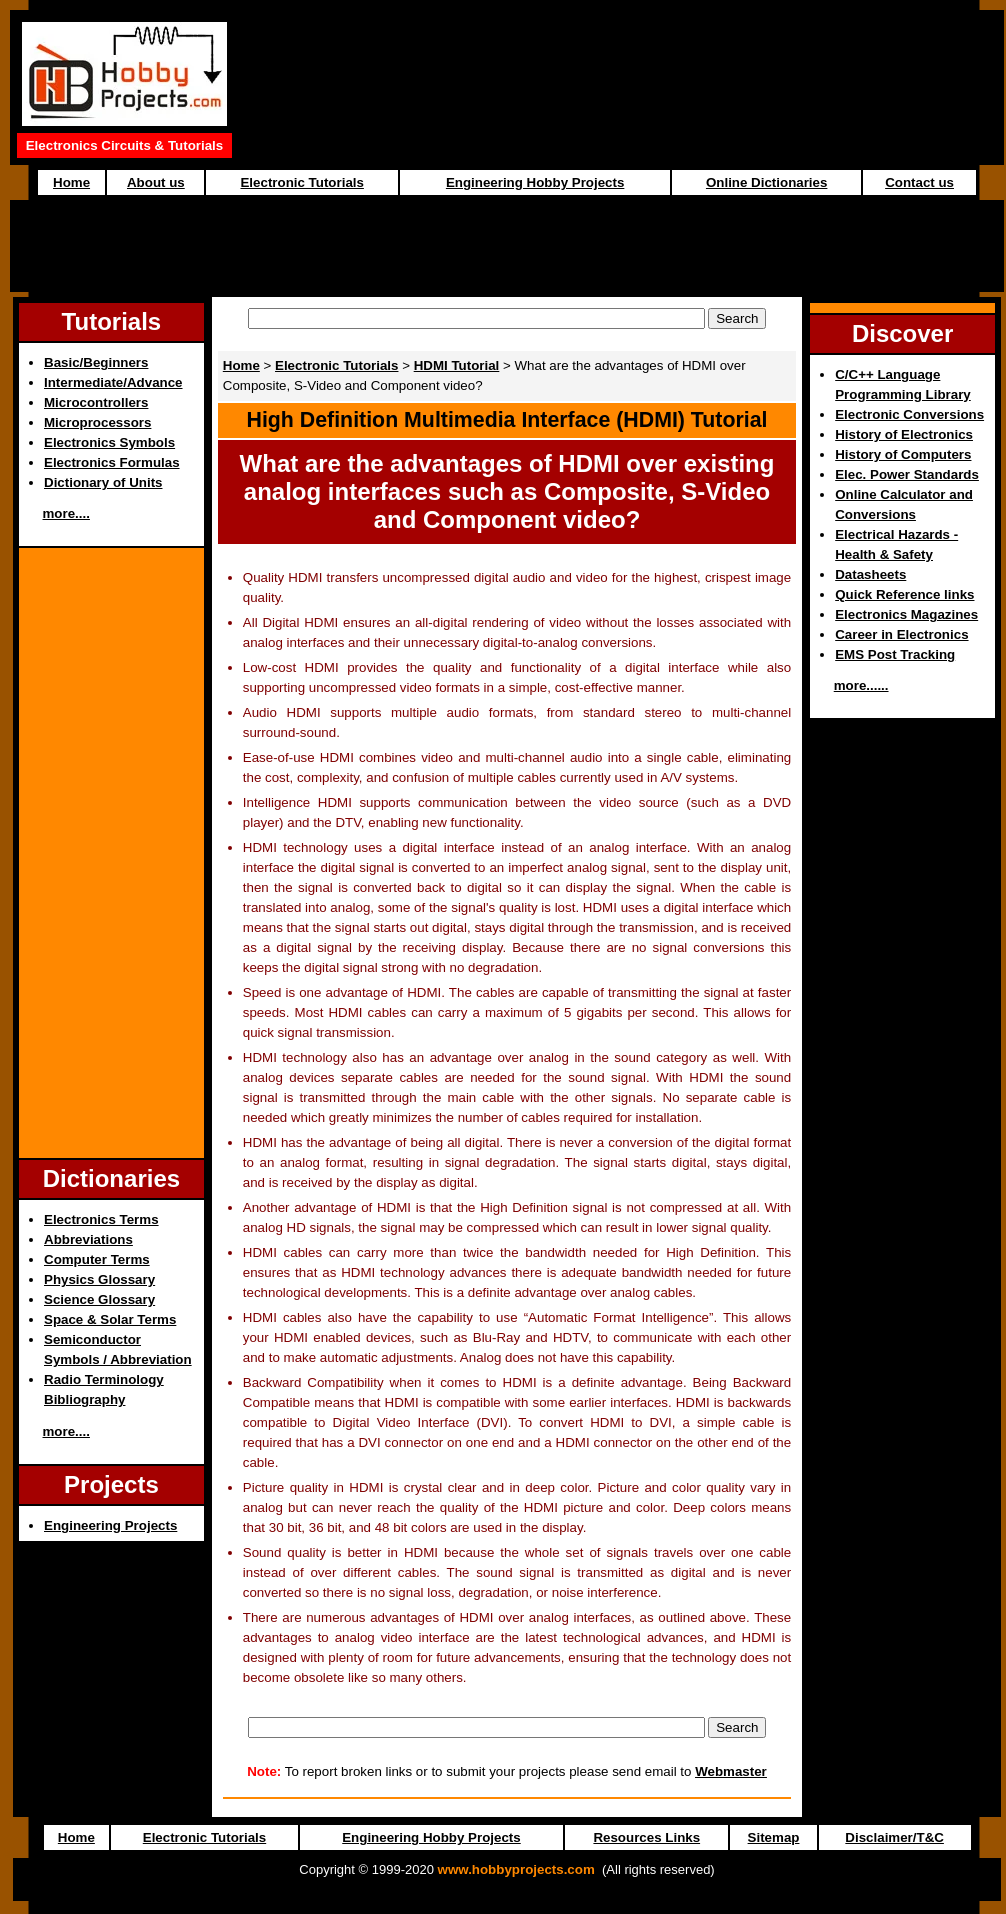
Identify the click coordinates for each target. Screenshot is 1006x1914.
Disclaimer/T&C (894, 1837)
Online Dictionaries (766, 182)
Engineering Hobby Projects (535, 182)
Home (71, 182)
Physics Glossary (99, 1279)
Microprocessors (97, 422)
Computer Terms (97, 1259)
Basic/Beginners (96, 362)
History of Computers (903, 454)
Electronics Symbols (109, 442)
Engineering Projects (110, 1525)
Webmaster (731, 1771)
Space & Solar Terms (110, 1319)
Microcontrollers (96, 402)
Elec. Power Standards (907, 474)
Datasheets (870, 574)
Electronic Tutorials (301, 182)
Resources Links (646, 1837)
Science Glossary (99, 1299)
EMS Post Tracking (895, 654)
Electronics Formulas (112, 462)
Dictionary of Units (103, 482)
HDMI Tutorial (457, 365)
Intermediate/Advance (113, 382)
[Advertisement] (507, 246)
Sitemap (774, 1837)
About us (156, 182)
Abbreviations (88, 1239)
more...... (861, 685)
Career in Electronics (901, 634)
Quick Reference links (904, 594)
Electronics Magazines (906, 614)
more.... (66, 513)
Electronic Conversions (909, 414)
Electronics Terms (101, 1219)
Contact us (919, 182)
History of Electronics (904, 434)
